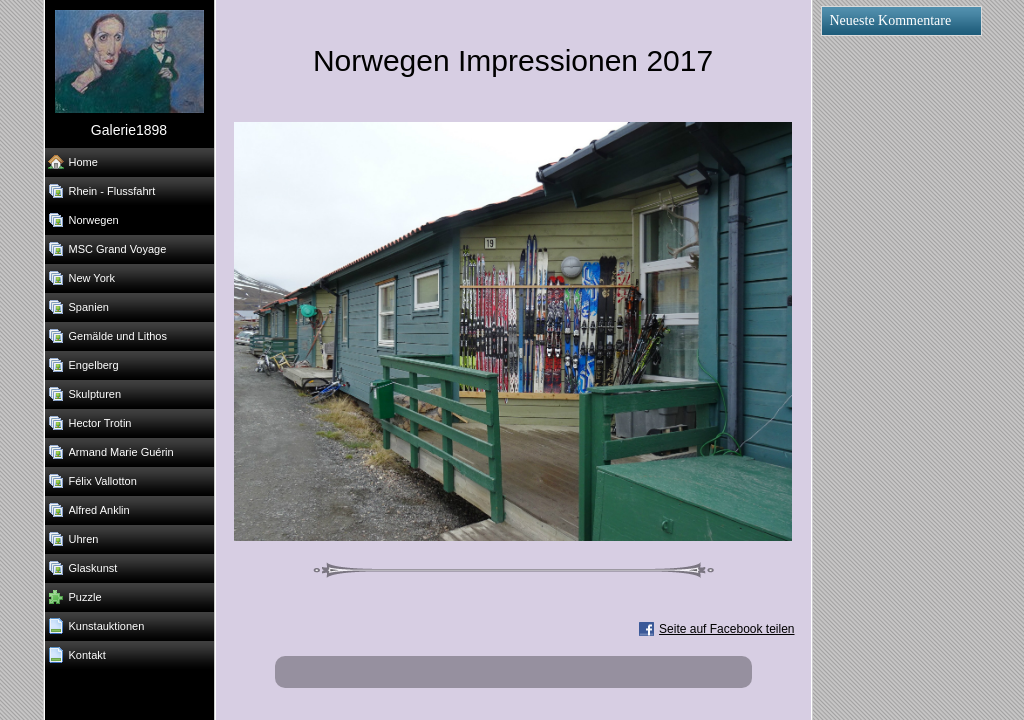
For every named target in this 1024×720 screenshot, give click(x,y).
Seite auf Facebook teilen (726, 629)
